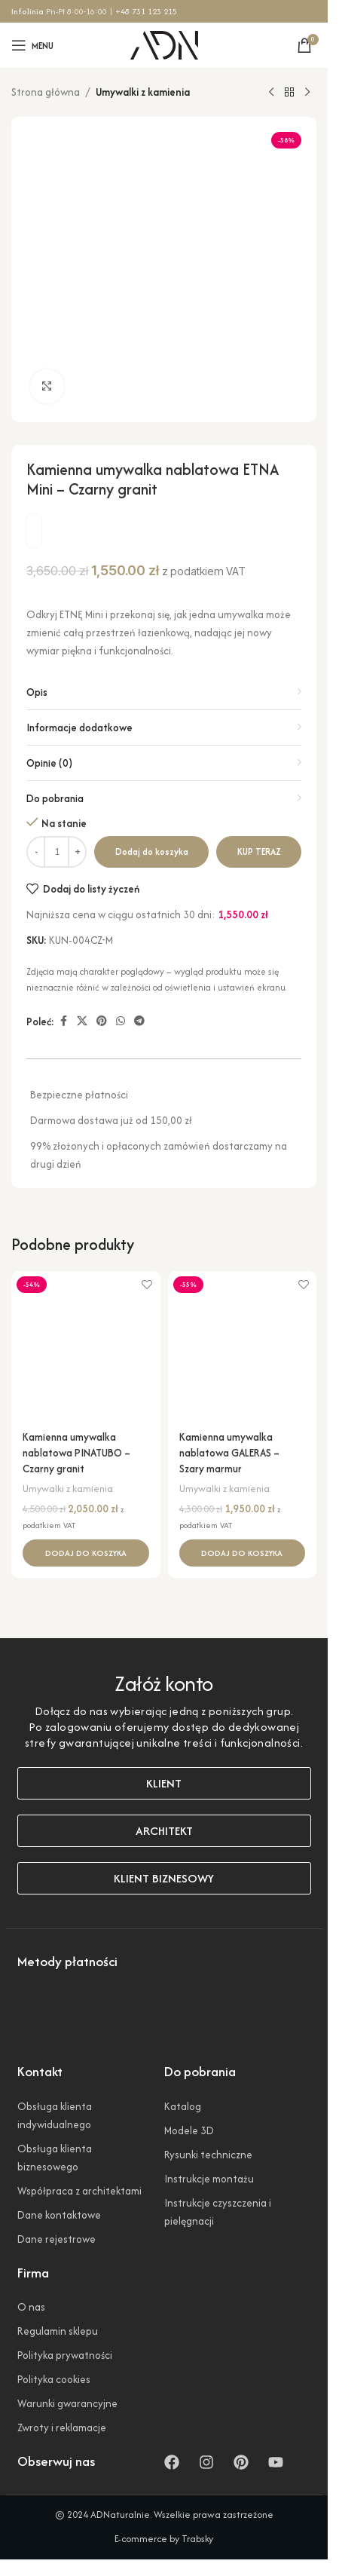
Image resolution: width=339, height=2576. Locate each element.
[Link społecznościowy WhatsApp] (120, 1021)
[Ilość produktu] (56, 852)
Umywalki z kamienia (143, 92)
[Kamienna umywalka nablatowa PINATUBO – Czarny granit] (85, 1345)
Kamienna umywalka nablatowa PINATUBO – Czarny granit (76, 1452)
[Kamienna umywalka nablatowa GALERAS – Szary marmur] (242, 1345)
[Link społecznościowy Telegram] (139, 1021)
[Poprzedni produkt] (271, 93)
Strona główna (45, 92)
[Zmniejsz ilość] (35, 852)
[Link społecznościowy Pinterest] (101, 1021)
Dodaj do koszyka (151, 851)
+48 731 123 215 (146, 11)
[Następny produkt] (307, 93)
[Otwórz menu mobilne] (32, 45)
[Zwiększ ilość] (77, 852)
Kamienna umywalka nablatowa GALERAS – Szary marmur (229, 1452)
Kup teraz (259, 851)
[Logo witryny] (164, 43)
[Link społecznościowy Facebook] (63, 1021)
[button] (86, 1553)
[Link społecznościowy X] (82, 1021)
